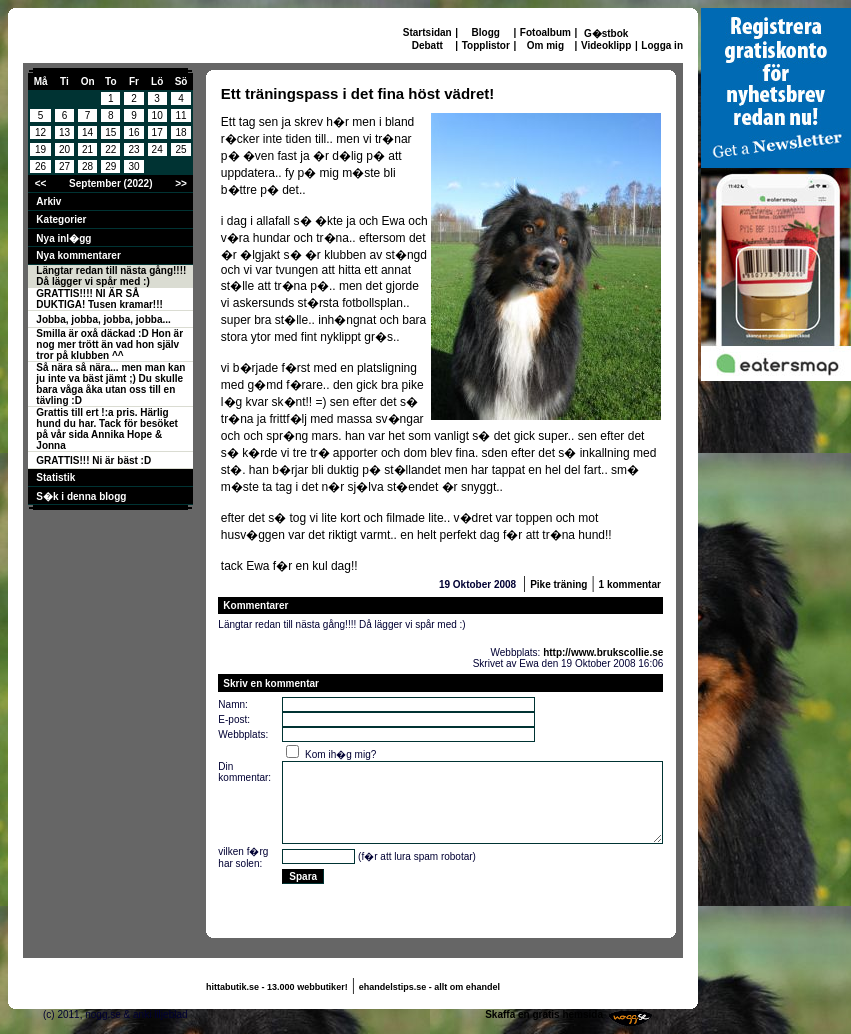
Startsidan (427, 32)
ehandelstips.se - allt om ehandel (429, 987)
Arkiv (48, 201)
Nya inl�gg (63, 238)
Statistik (55, 477)
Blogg (486, 32)
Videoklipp (606, 45)
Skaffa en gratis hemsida (544, 1014)
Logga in (662, 45)
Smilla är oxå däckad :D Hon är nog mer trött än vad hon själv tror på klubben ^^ (109, 344)
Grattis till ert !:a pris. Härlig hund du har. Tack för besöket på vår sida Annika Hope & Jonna (107, 429)
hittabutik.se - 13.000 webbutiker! (277, 987)
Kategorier (61, 219)
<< (41, 183)
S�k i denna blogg (81, 496)
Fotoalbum (545, 32)
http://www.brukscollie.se (603, 652)
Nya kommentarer (78, 255)
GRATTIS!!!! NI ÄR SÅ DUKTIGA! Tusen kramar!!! (99, 299)
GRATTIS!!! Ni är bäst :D (93, 460)
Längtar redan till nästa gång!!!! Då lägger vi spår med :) (111, 276)
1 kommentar (630, 584)
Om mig (545, 45)
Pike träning (558, 584)
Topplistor (486, 45)
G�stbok (606, 33)
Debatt (427, 45)
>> (181, 183)
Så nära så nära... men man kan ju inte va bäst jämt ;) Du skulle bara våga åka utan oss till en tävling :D (110, 384)
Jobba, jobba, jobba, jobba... (103, 319)
